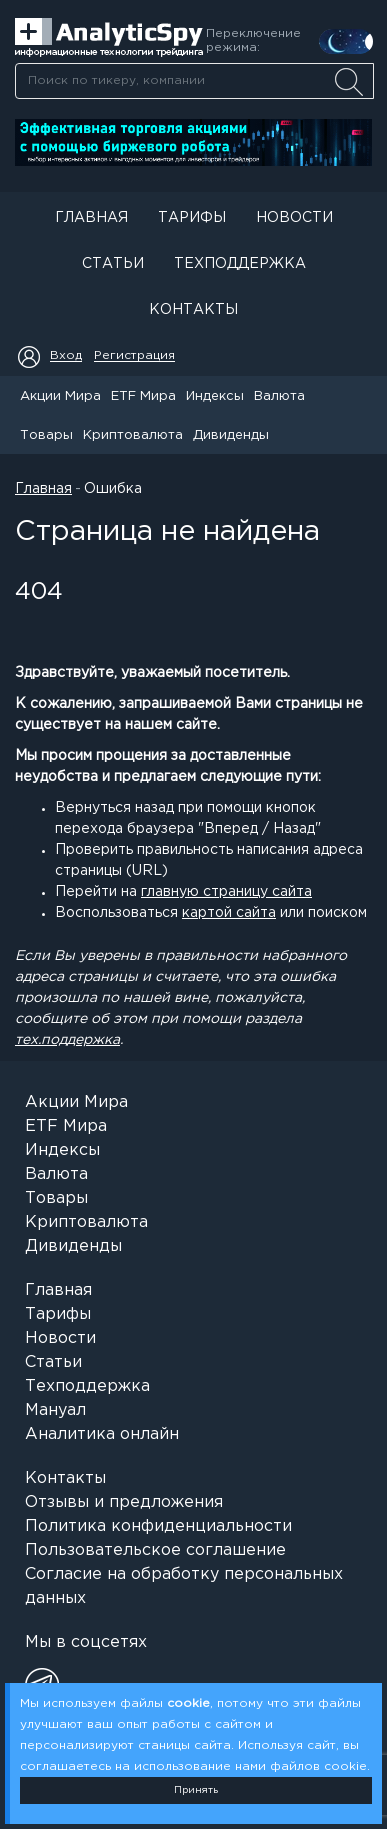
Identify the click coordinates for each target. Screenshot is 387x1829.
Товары (46, 435)
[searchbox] (194, 81)
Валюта (279, 396)
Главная (91, 218)
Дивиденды (231, 435)
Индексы (215, 396)
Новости (294, 218)
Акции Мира (60, 396)
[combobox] (194, 81)
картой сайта (229, 913)
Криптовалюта (133, 435)
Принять (196, 1790)
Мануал (55, 1410)
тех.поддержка (67, 1040)
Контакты (193, 310)
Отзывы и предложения (124, 1502)
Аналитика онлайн (102, 1434)
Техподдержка (240, 264)
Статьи (113, 264)
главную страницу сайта (226, 892)
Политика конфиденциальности (158, 1526)
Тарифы (192, 218)
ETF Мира (143, 396)
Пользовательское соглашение (155, 1550)
